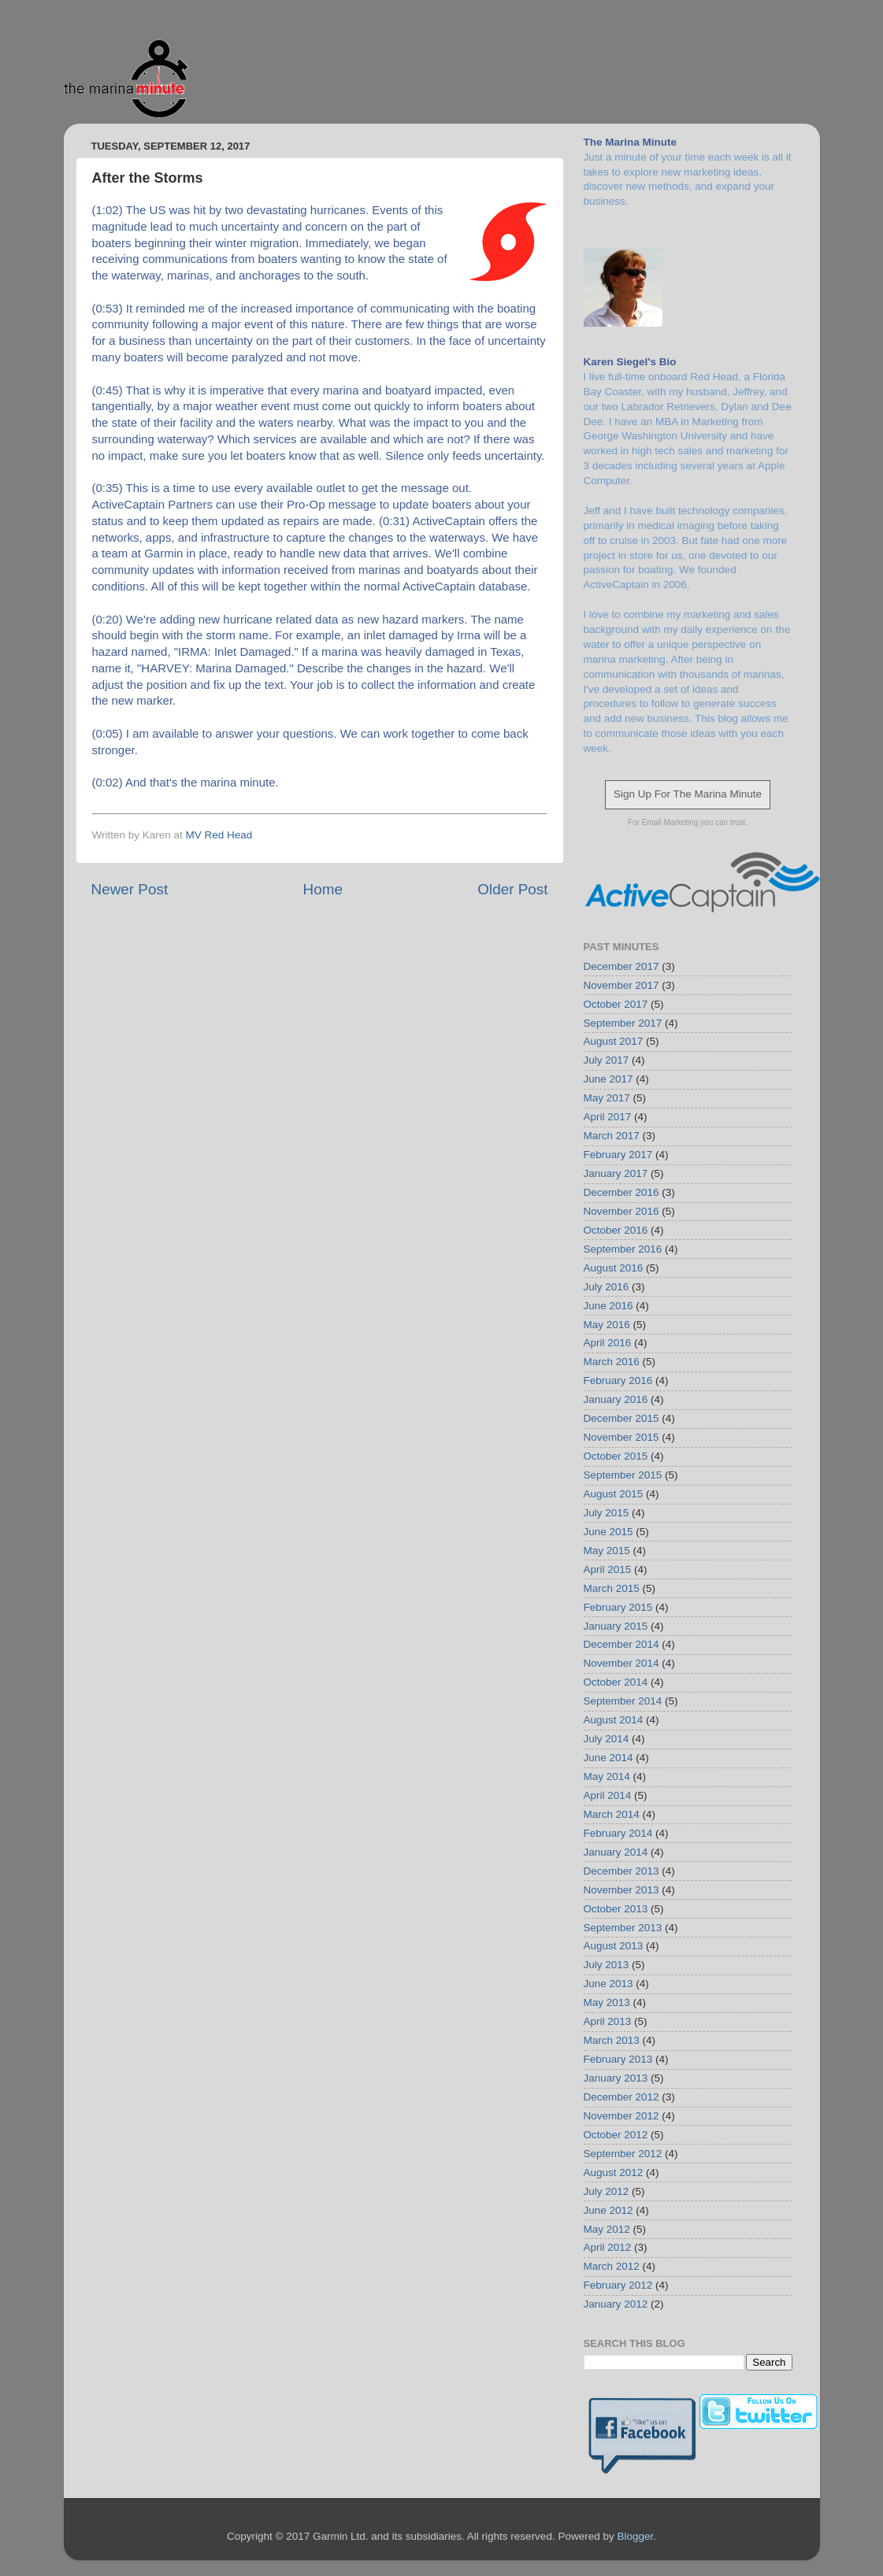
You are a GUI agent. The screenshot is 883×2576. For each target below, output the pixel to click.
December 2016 (621, 1192)
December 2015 (621, 1418)
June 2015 (608, 1532)
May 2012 (607, 2229)
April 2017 (608, 1117)
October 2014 (616, 1682)
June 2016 (608, 1306)
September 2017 (623, 1023)
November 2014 (621, 1663)
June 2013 (608, 1983)
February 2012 (618, 2285)
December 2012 (621, 2097)
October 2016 (616, 1230)
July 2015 (606, 1513)
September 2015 (623, 1475)
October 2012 (616, 2135)
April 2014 (608, 1795)
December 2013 (621, 1871)
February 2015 (618, 1607)
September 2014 (623, 1701)
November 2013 (621, 1890)
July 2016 (606, 1287)
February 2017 (618, 1154)
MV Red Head (219, 835)
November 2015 (621, 1437)
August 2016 (614, 1268)
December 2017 (621, 966)
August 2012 (614, 2172)
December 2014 (621, 1644)
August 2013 (614, 1946)
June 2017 (608, 1079)
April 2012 (608, 2247)
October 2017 (616, 1004)
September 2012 (623, 2154)
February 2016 (618, 1380)
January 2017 (616, 1173)
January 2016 (616, 1399)
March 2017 (612, 1136)
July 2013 (606, 1965)
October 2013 (616, 1909)
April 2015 (608, 1569)
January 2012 (616, 2304)
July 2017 (606, 1060)
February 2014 (618, 1833)
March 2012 (612, 2266)
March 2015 (612, 1588)
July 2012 (606, 2191)
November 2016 (621, 1211)
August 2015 (614, 1494)
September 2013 (623, 1928)
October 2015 (616, 1456)
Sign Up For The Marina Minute (688, 794)
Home (323, 889)
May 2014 (607, 1776)
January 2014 (616, 1852)
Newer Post (130, 889)
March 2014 (612, 1814)
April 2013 (608, 2021)
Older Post (512, 889)
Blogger (635, 2536)
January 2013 (616, 2078)
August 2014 (614, 1720)
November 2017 (621, 985)
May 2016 (607, 1325)
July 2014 (606, 1739)
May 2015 (607, 1550)
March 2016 (612, 1362)
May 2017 (607, 1098)
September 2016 (623, 1249)
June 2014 (608, 1758)
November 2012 (621, 2116)
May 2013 (607, 2002)
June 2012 (608, 2210)
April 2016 (608, 1343)
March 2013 (612, 2040)
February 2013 (618, 2059)
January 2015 (616, 1626)
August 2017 (614, 1041)
